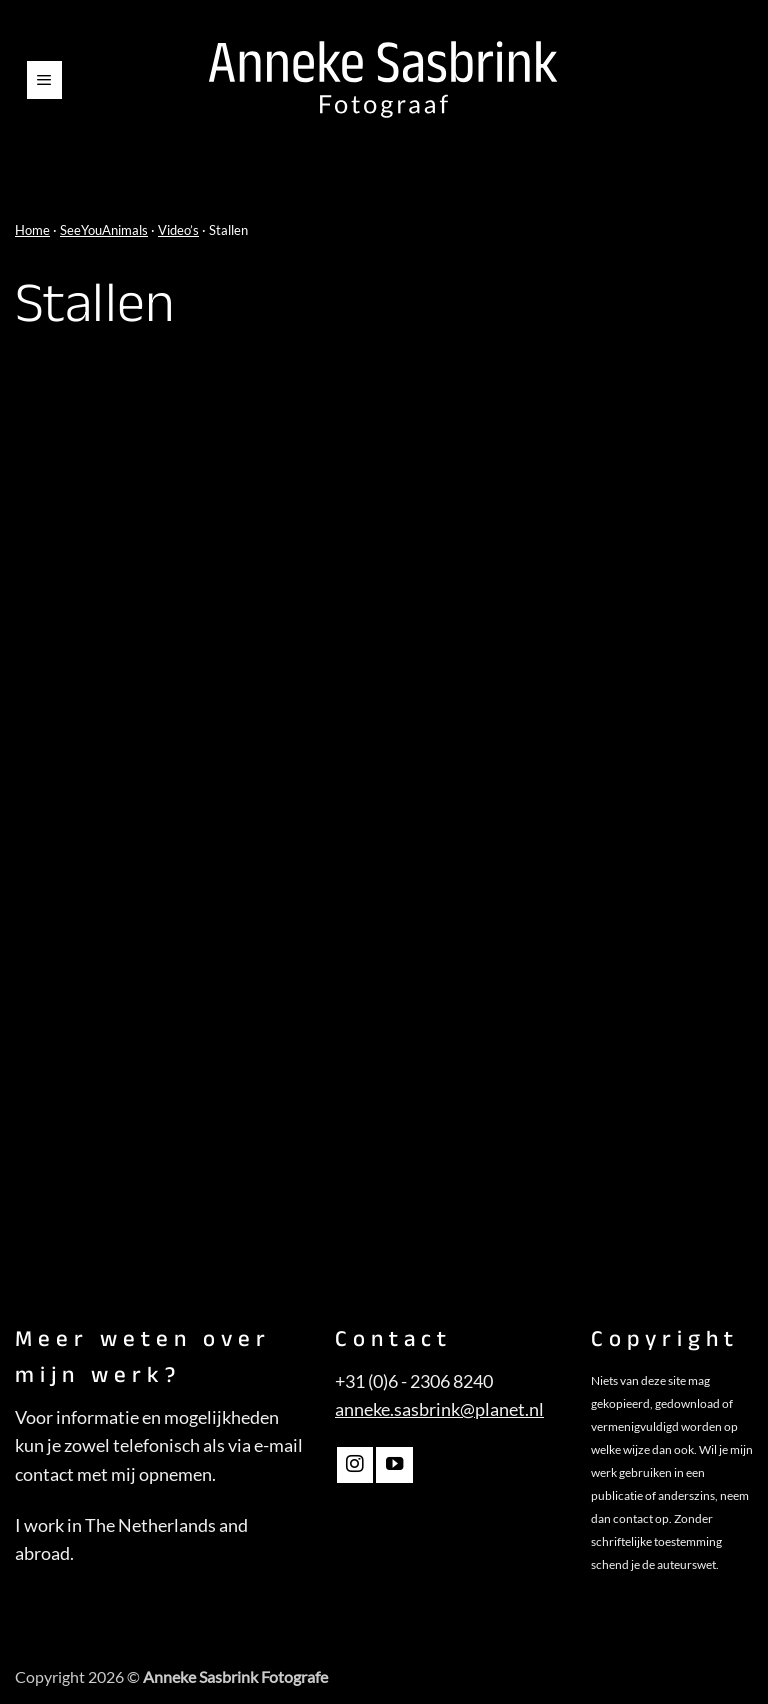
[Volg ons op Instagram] (355, 1465)
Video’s (178, 230)
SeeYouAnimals (104, 230)
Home (32, 230)
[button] (44, 80)
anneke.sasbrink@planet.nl (439, 1409)
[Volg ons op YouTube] (394, 1465)
